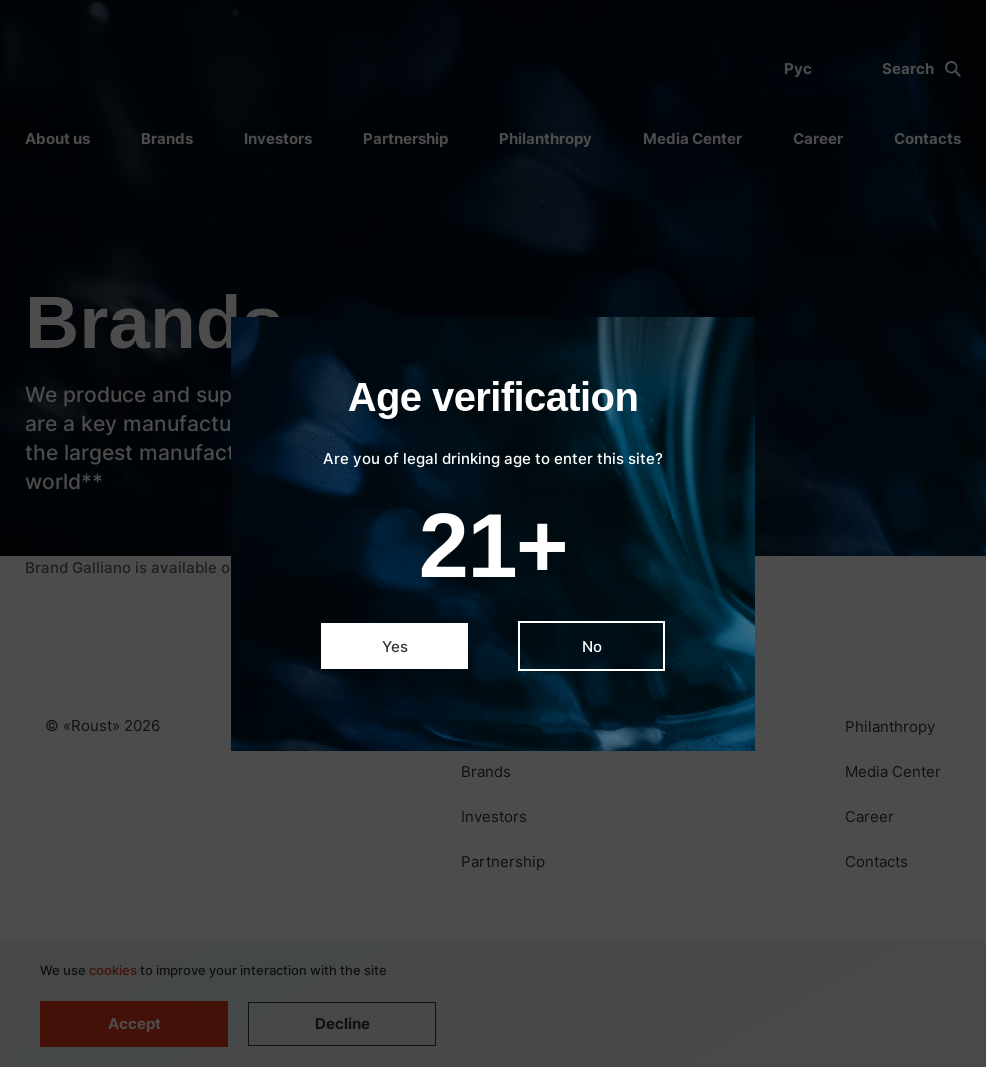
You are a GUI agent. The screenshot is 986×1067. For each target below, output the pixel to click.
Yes (395, 646)
